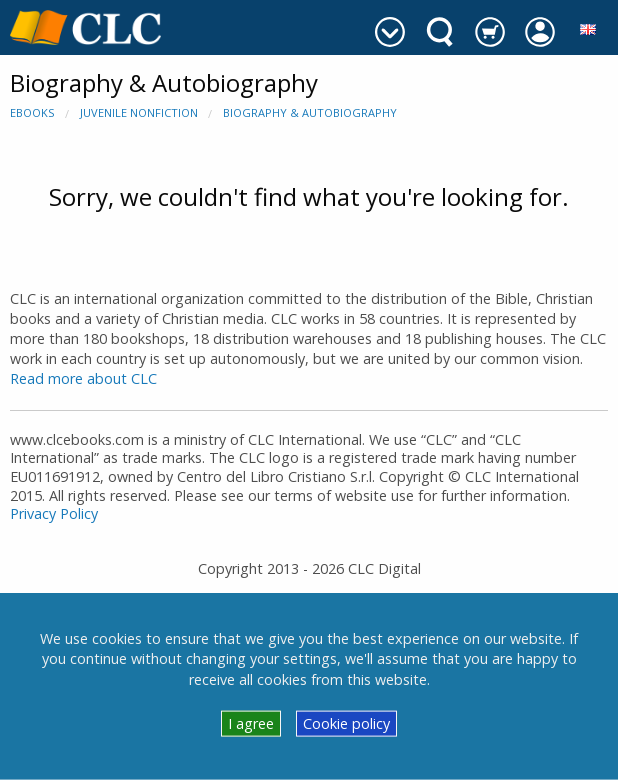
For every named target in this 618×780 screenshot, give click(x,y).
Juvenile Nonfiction (139, 112)
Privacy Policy (54, 513)
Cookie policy (346, 723)
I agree (251, 723)
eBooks (32, 112)
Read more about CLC (83, 378)
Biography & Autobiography (310, 112)
